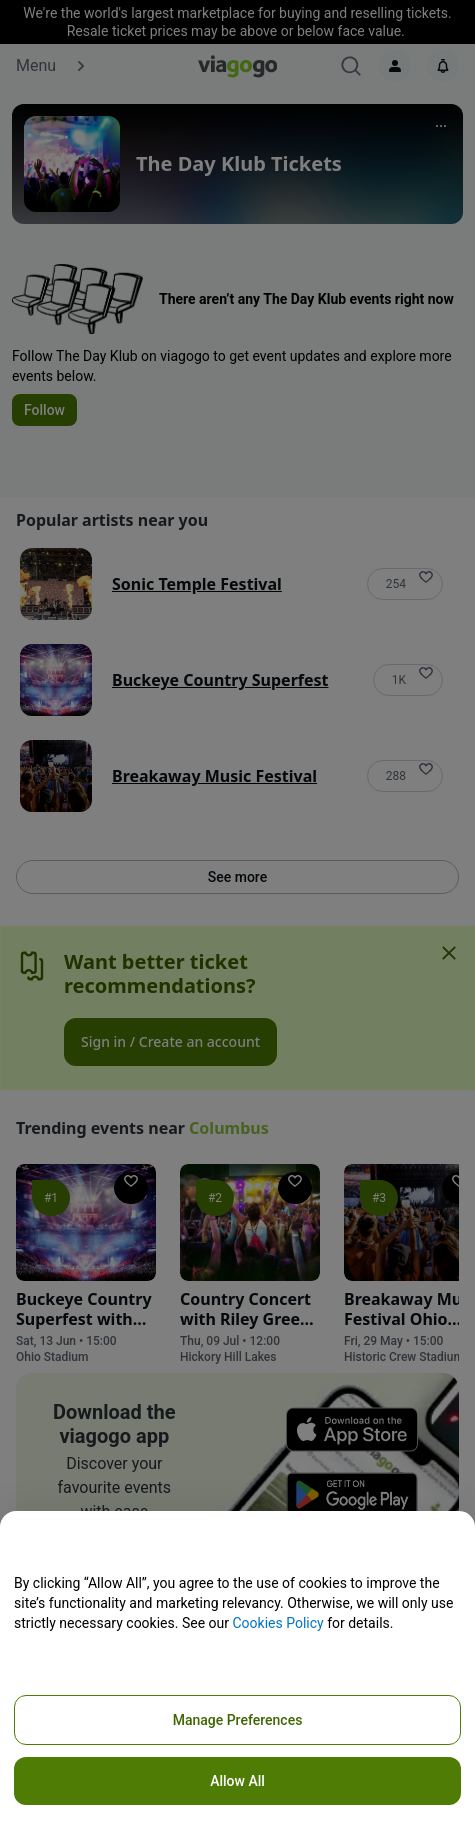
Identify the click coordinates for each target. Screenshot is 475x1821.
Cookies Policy (277, 1623)
